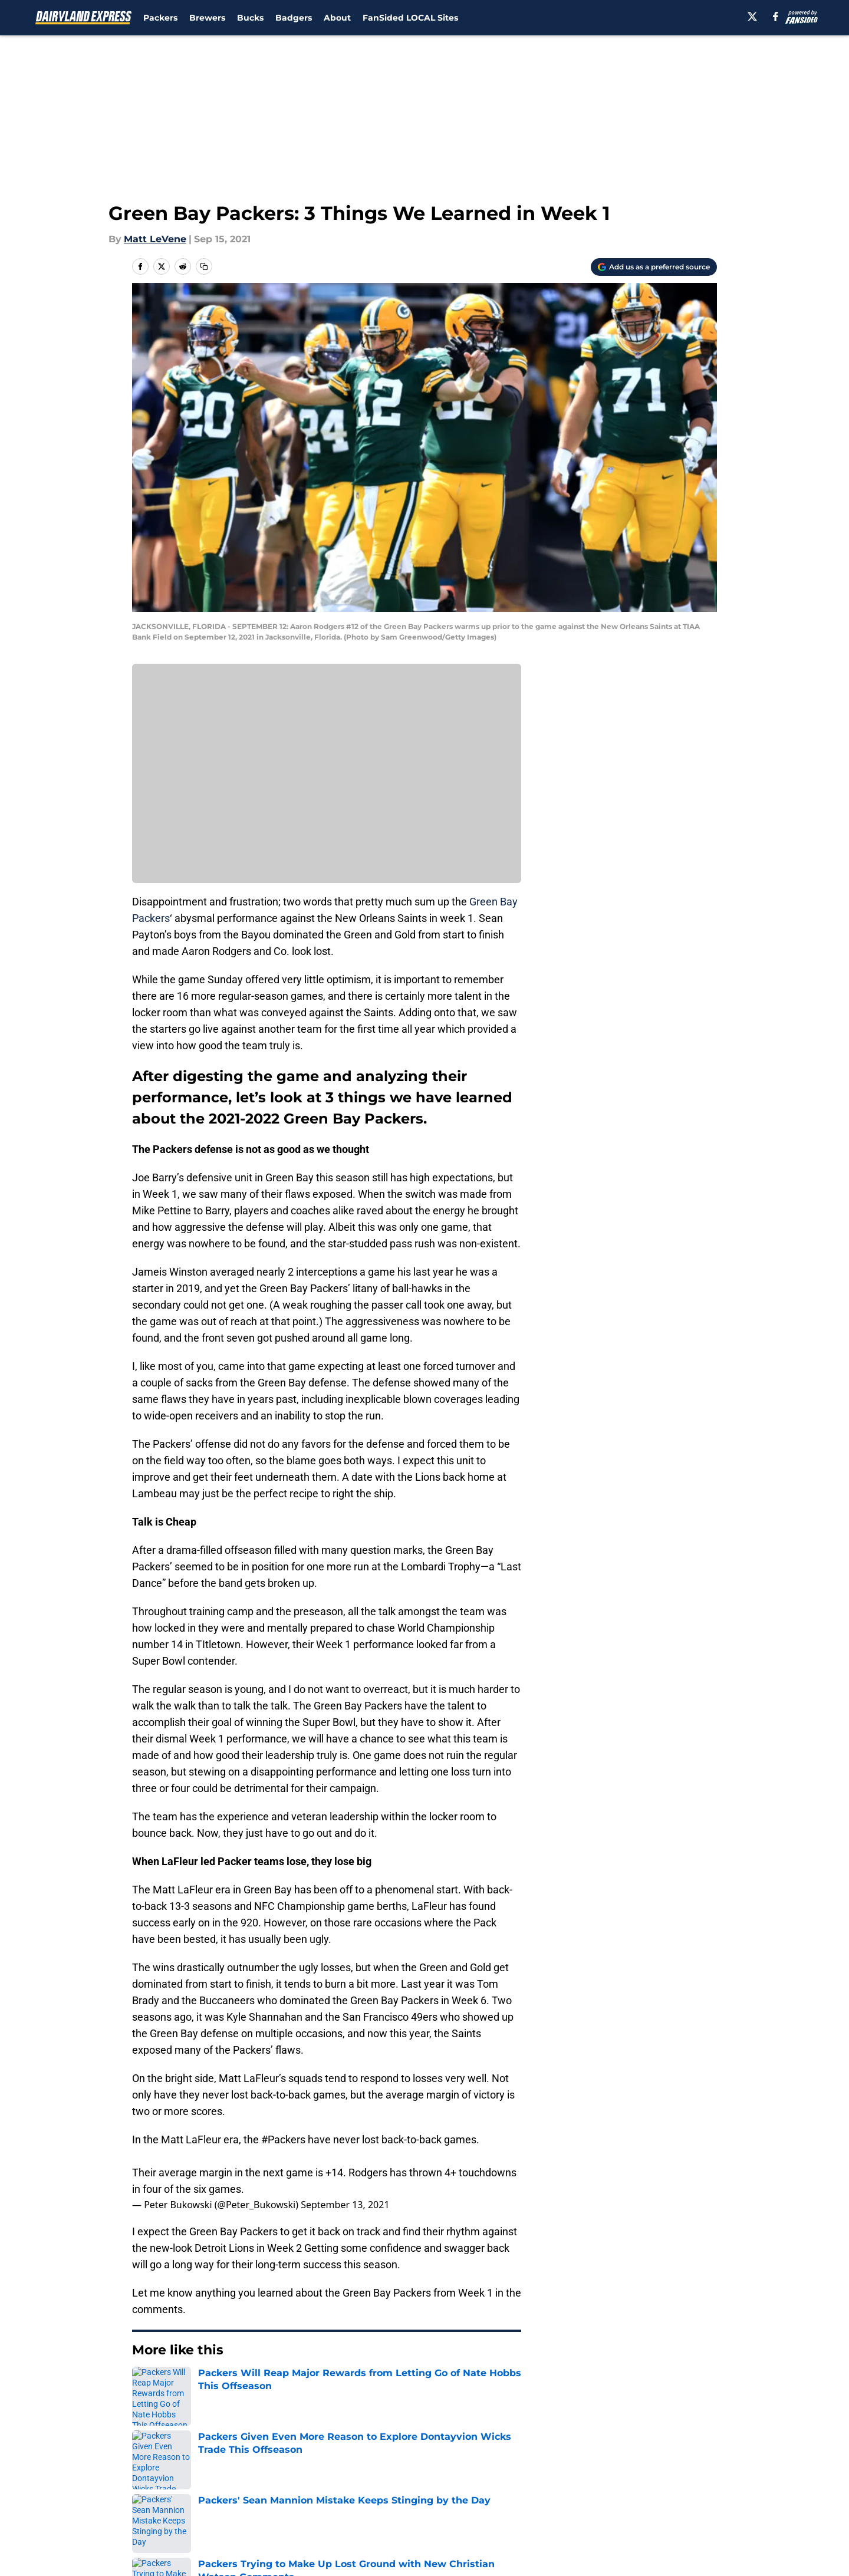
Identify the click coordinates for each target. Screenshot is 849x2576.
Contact (418, 2468)
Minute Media (99, 2543)
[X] (752, 16)
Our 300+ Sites (560, 2468)
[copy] (204, 266)
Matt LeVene (155, 239)
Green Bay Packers (211, 2385)
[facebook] (775, 16)
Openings (310, 2468)
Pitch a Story (159, 2490)
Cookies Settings (439, 2512)
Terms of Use (431, 2490)
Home (145, 2385)
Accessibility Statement (185, 2512)
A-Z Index (310, 2512)
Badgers (293, 17)
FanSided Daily (676, 2468)
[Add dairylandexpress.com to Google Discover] (654, 267)
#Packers (283, 2139)
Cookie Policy (557, 2490)
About (337, 17)
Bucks (250, 17)
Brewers (207, 17)
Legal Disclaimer (680, 2490)
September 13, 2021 (345, 2204)
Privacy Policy (320, 2490)
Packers (160, 17)
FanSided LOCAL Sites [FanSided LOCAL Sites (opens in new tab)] (410, 17)
